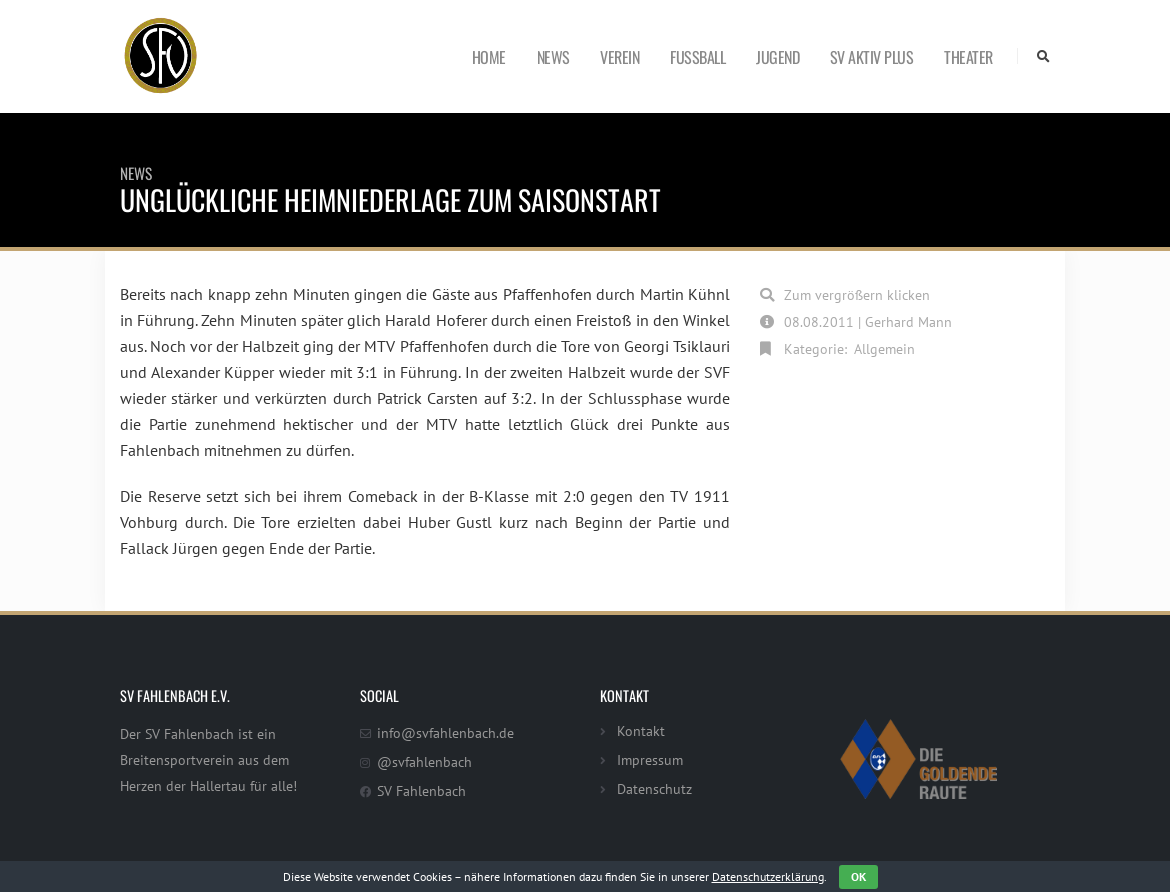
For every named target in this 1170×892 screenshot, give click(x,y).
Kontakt (641, 730)
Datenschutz (654, 788)
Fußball (697, 57)
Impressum (650, 759)
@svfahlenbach (424, 761)
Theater (968, 57)
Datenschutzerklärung (768, 876)
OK (858, 876)
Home (489, 57)
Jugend (777, 57)
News (553, 57)
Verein (619, 57)
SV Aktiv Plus (872, 57)
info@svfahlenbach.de (445, 732)
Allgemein (884, 348)
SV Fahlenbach (421, 790)
